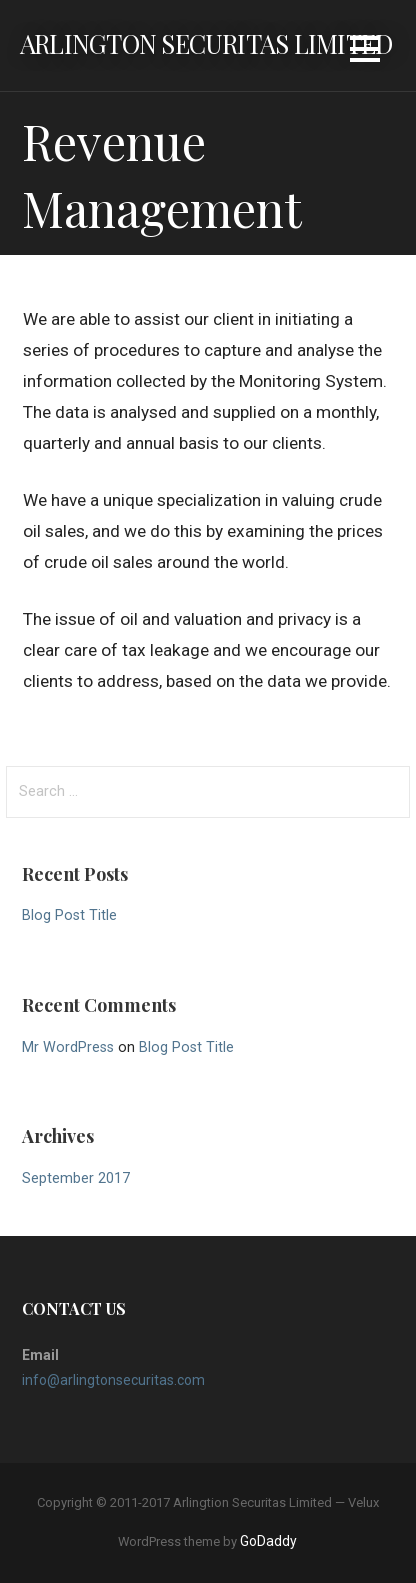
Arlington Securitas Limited (206, 43)
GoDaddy (268, 1541)
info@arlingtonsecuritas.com (113, 1380)
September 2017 (76, 1178)
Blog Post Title (69, 915)
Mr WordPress (68, 1047)
